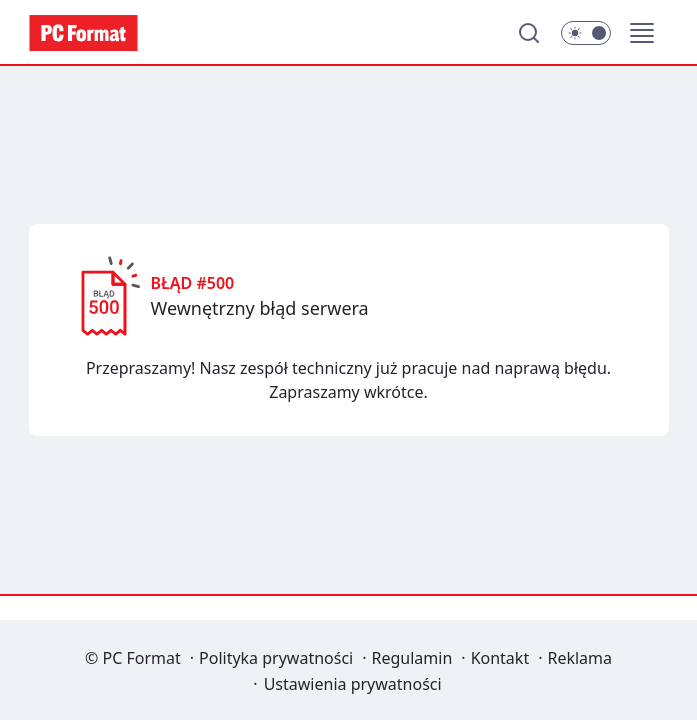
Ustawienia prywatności (353, 684)
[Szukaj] (529, 33)
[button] (642, 33)
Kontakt (500, 658)
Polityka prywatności (276, 658)
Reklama (579, 658)
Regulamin (412, 658)
